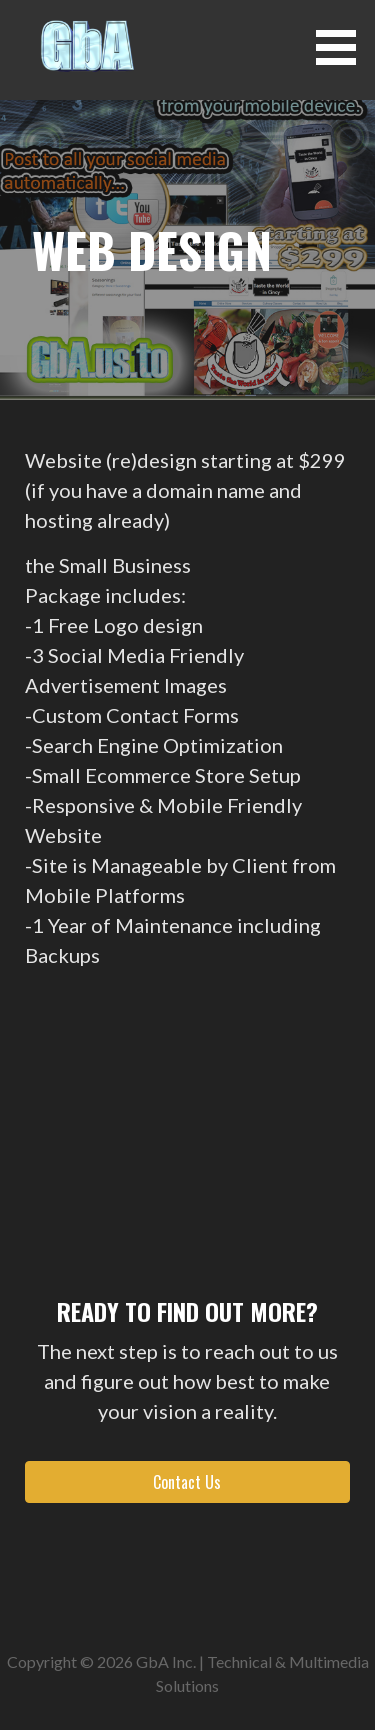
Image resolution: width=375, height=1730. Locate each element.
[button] (343, 47)
